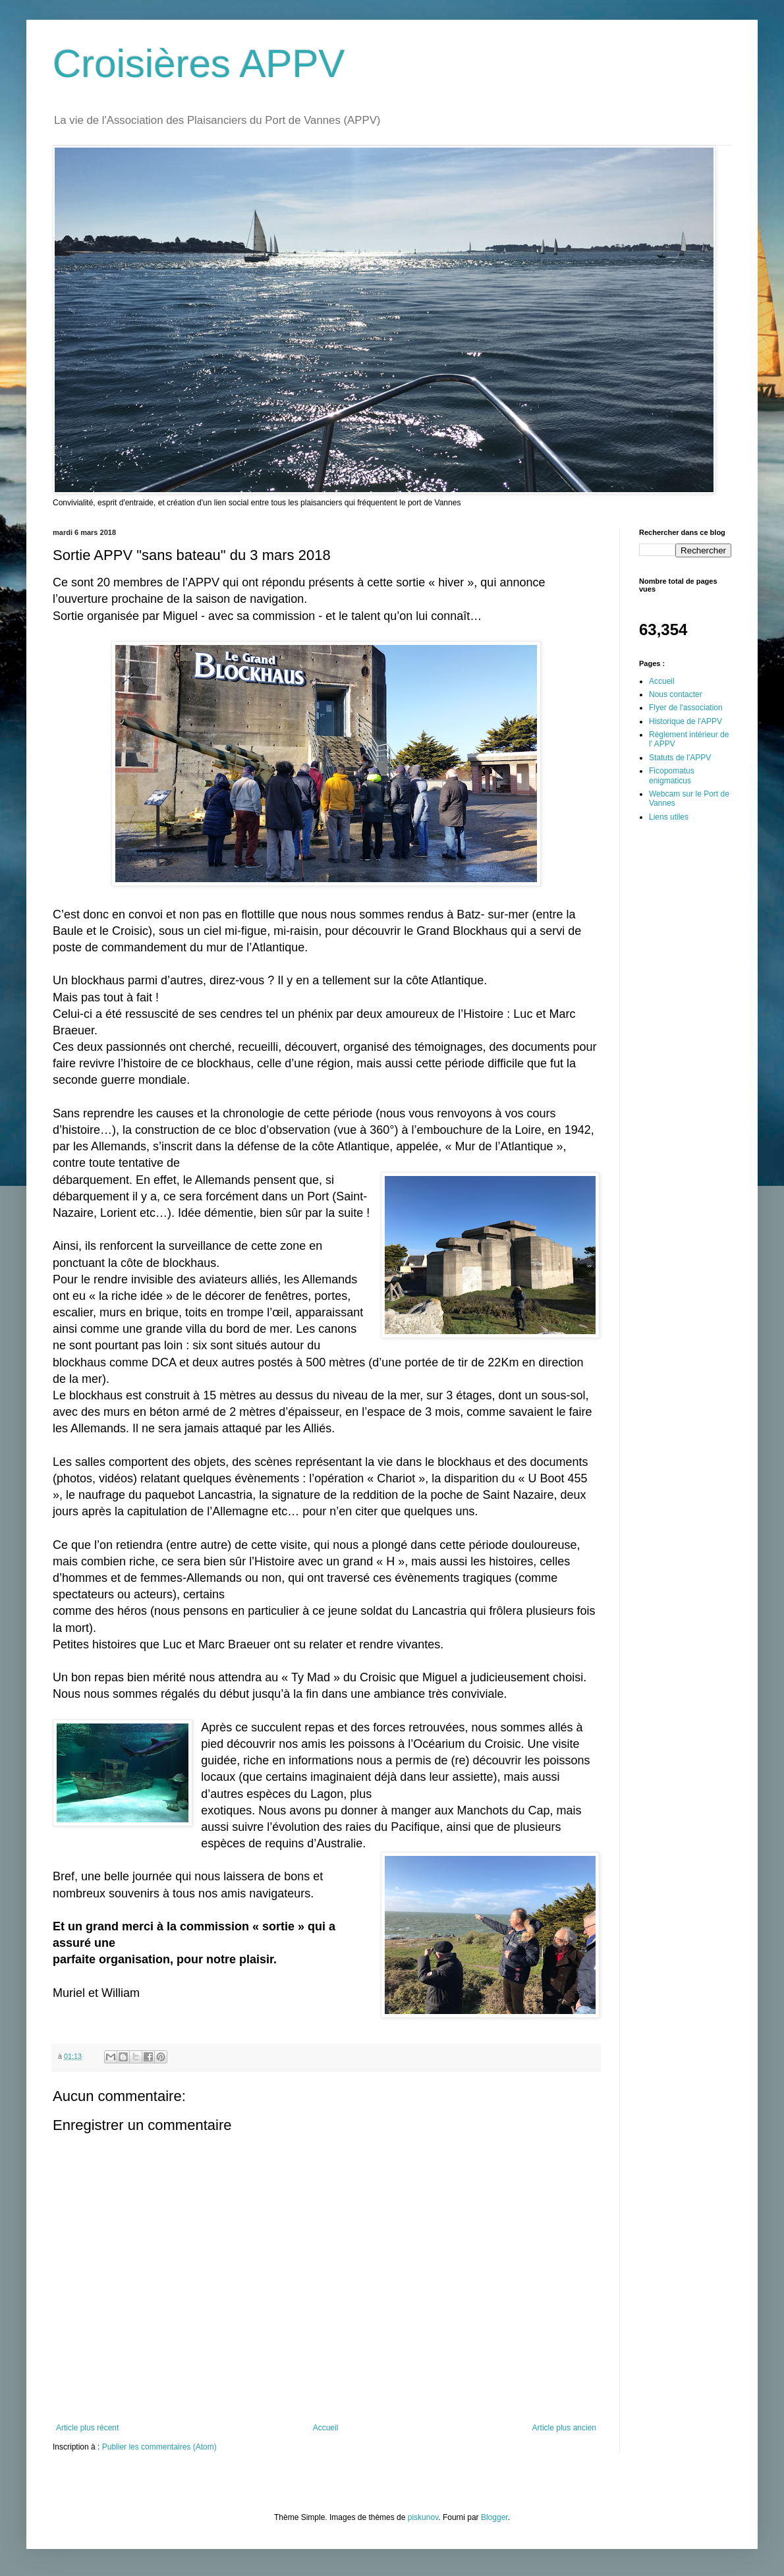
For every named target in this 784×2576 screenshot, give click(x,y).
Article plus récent (87, 2427)
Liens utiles (668, 817)
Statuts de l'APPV (680, 757)
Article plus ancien (564, 2427)
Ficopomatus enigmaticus (671, 775)
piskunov (423, 2517)
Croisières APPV (199, 64)
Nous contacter (675, 694)
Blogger (494, 2517)
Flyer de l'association (686, 707)
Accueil (326, 2427)
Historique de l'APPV (685, 721)
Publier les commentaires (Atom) (159, 2446)
